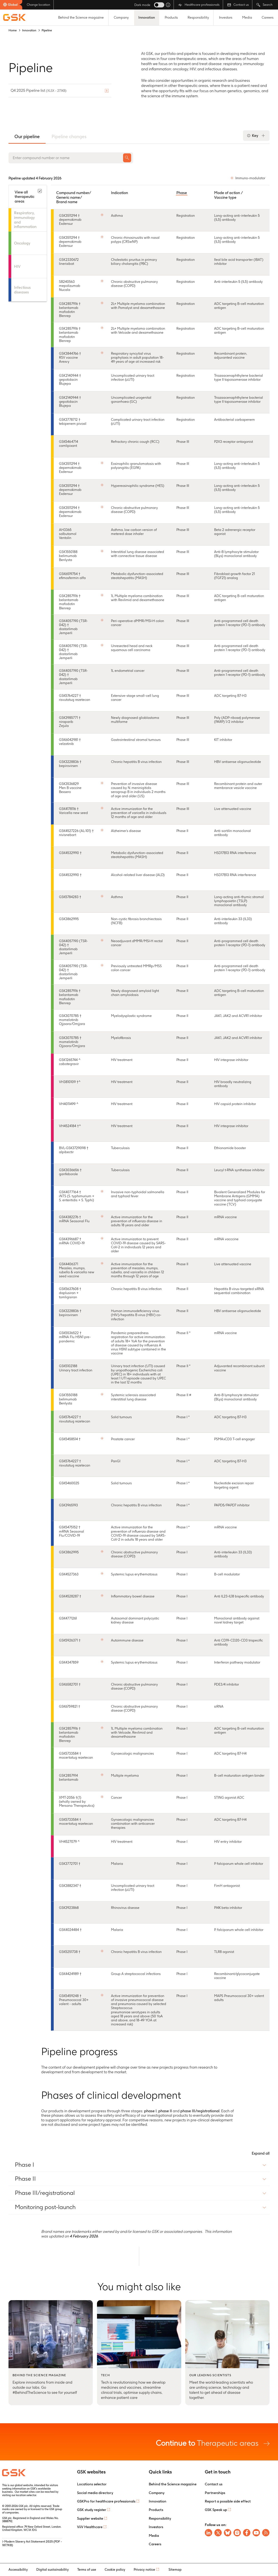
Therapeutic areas (213, 2442)
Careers (268, 17)
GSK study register (91, 2510)
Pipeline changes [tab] (69, 136)
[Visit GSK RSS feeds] (266, 2532)
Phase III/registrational (45, 2192)
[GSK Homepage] (14, 17)
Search (264, 5)
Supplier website (90, 2518)
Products (171, 17)
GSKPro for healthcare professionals (106, 2501)
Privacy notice (144, 2570)
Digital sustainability (52, 2570)
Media (247, 17)
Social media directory (95, 2493)
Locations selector (92, 2484)
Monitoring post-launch (45, 2207)
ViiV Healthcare (89, 2527)
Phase (181, 192)
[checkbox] (40, 191)
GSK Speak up (216, 2510)
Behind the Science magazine (81, 17)
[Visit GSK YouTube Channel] (256, 2532)
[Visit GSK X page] (218, 2532)
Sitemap (175, 2570)
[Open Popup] (256, 135)
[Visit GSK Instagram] (237, 2532)
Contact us (238, 5)
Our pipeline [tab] (27, 136)
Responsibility (198, 17)
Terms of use (86, 2570)
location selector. (26, 2495)
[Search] (127, 157)
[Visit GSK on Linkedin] (208, 2532)
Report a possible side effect (228, 2501)
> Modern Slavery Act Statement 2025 (32, 2543)
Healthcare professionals (198, 5)
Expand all (261, 2153)
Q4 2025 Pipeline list (38, 90)
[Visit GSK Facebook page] (246, 2532)
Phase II (25, 2178)
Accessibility (18, 2570)
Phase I (24, 2164)
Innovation (146, 17)
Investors (225, 17)
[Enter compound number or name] (70, 157)
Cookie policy (115, 2570)
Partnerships (215, 2493)
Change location (38, 5)
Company (121, 17)
